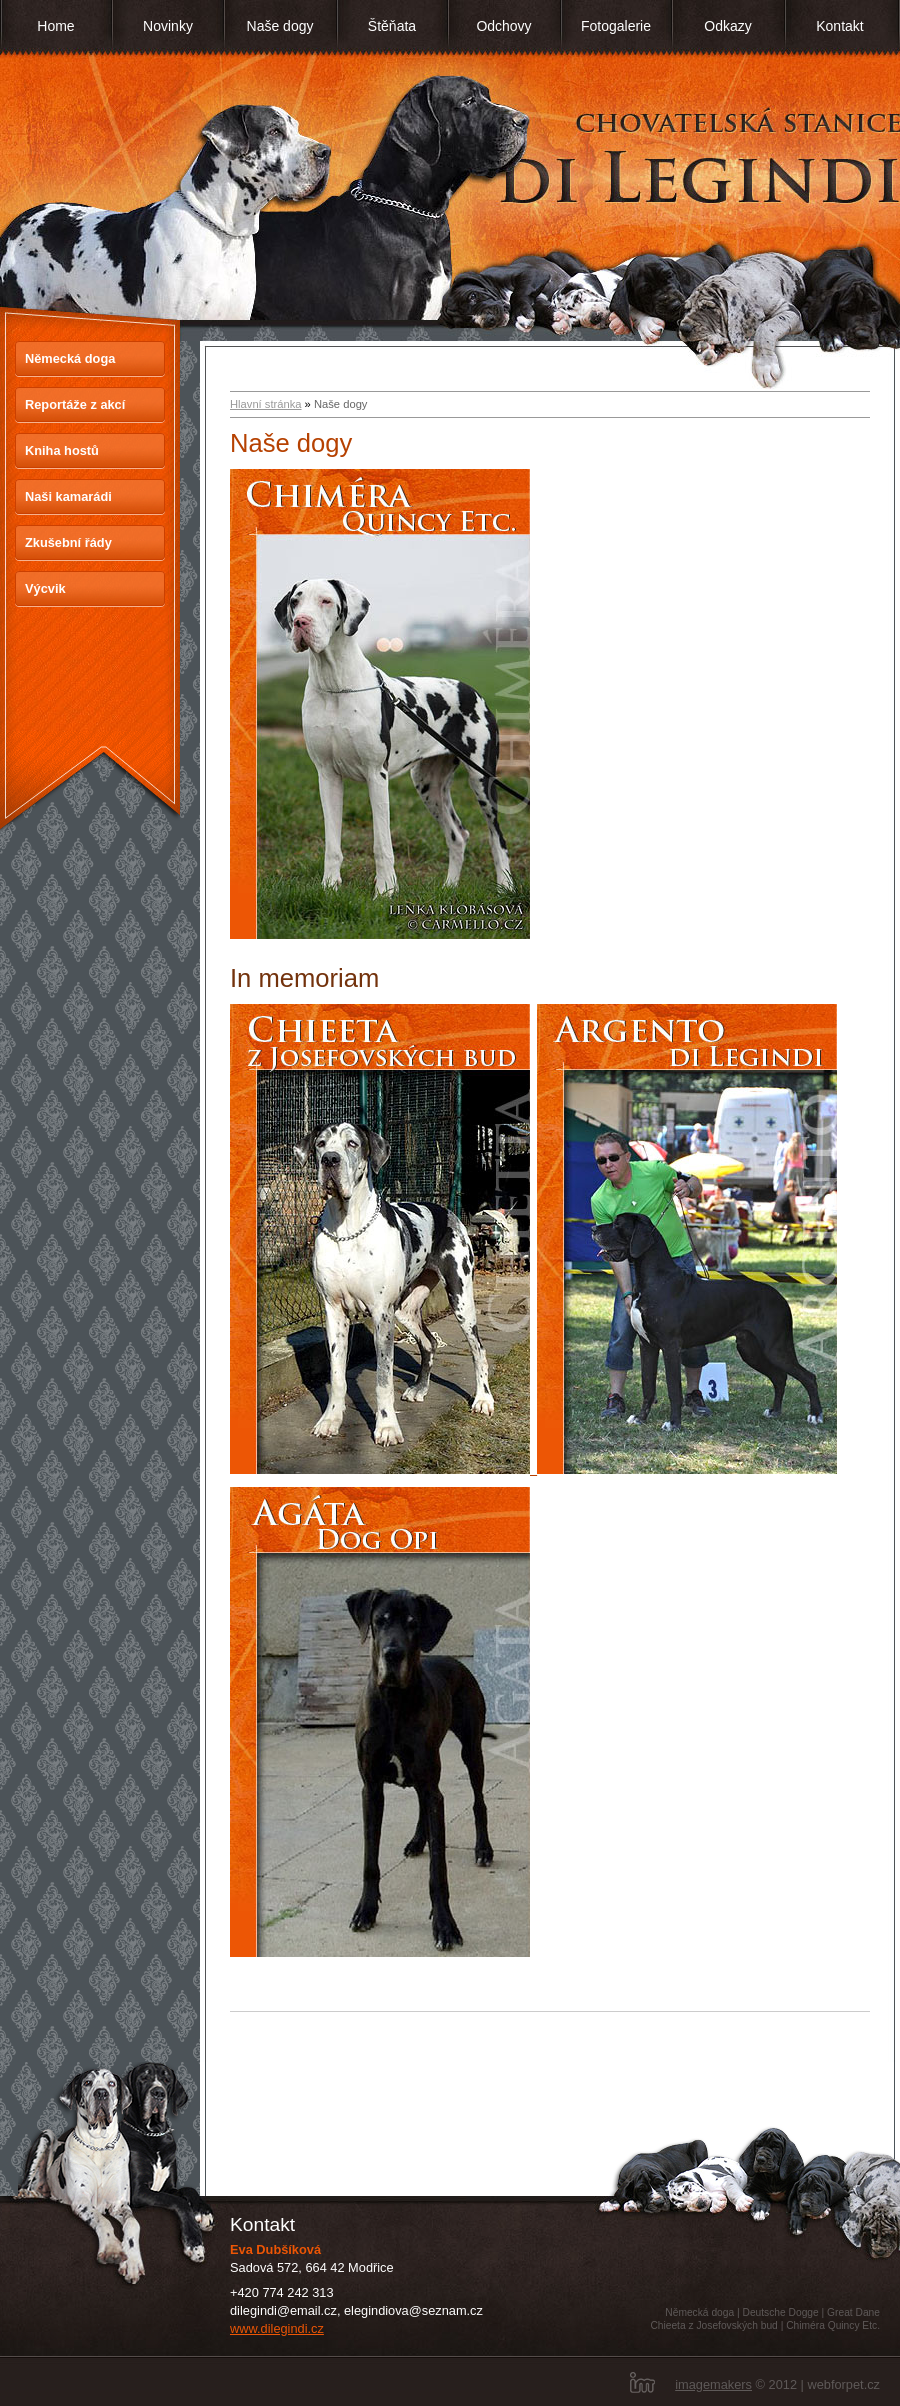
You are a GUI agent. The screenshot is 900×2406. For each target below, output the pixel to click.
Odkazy (727, 26)
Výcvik (45, 588)
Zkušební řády (68, 542)
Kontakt (839, 26)
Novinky (168, 26)
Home (55, 26)
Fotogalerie (616, 26)
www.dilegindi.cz (277, 2328)
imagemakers (713, 2384)
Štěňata (392, 26)
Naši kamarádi (68, 496)
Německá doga (70, 358)
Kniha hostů (62, 450)
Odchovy (503, 26)
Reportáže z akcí (75, 404)
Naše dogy (280, 26)
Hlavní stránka (266, 404)
